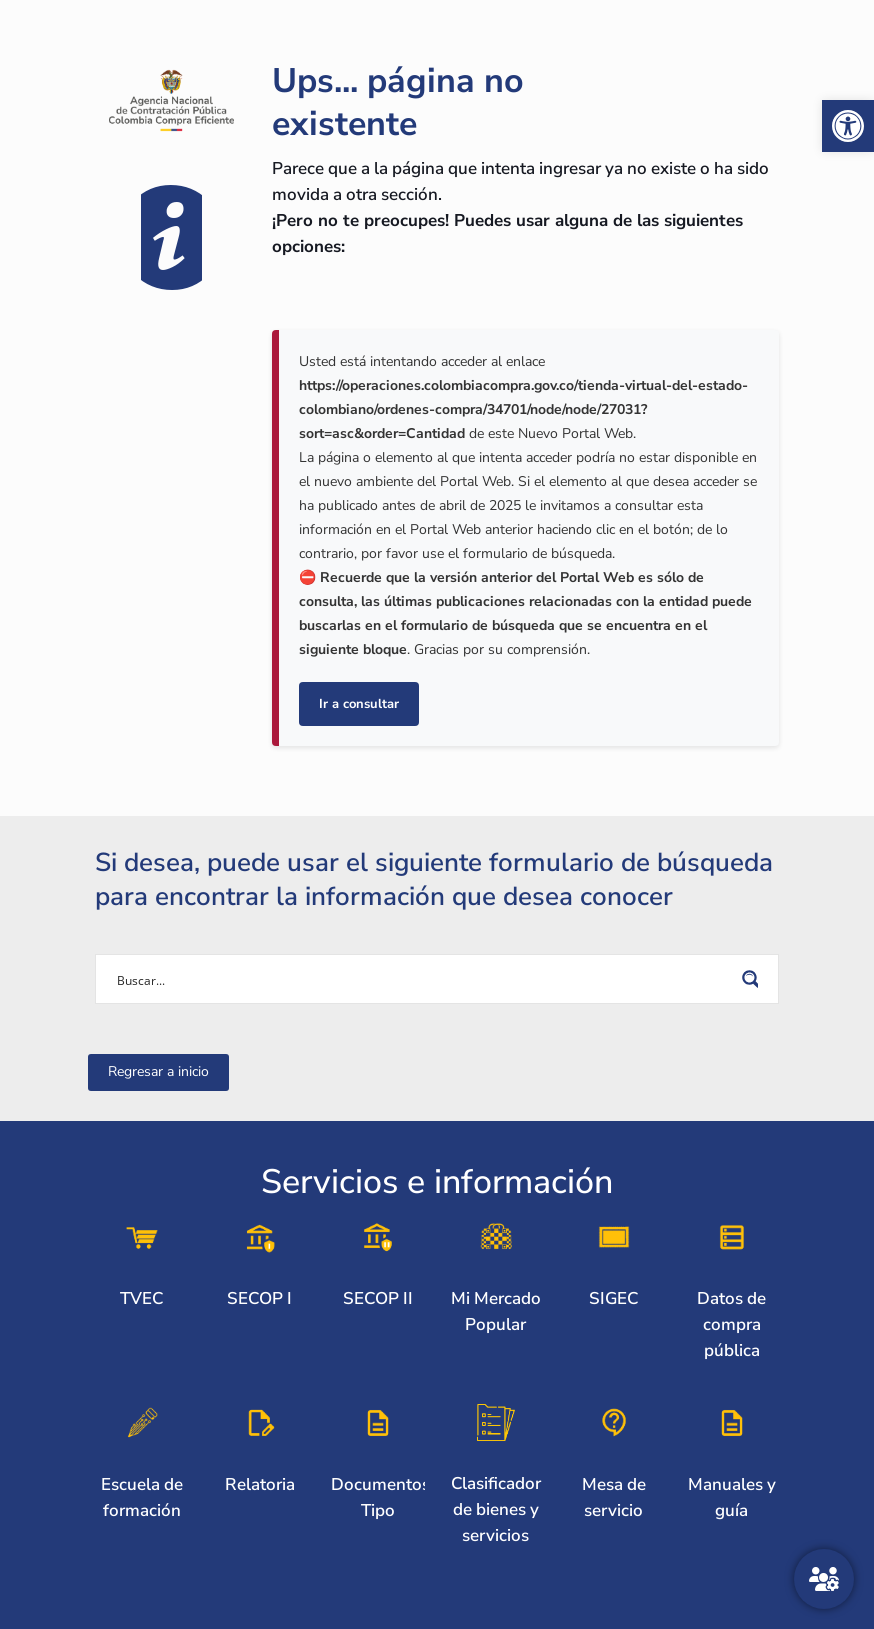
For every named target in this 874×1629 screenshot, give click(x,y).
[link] (848, 126)
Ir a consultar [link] (359, 704)
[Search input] (424, 979)
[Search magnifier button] (754, 979)
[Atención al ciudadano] (824, 1579)
